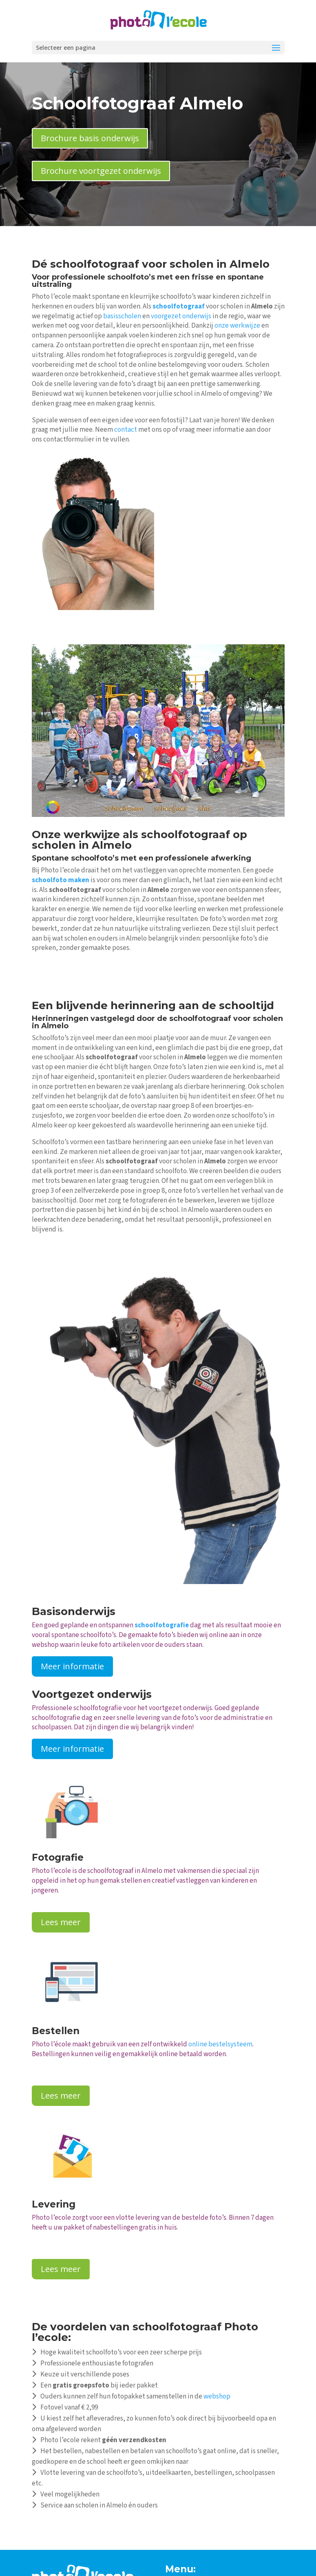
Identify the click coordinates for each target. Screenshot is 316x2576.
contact (125, 430)
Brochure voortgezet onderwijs (101, 170)
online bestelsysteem (220, 2044)
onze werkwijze (237, 326)
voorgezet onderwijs (181, 316)
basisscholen (122, 316)
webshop (216, 2396)
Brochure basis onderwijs (90, 138)
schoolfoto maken (60, 880)
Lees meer (61, 1922)
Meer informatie (72, 1666)
